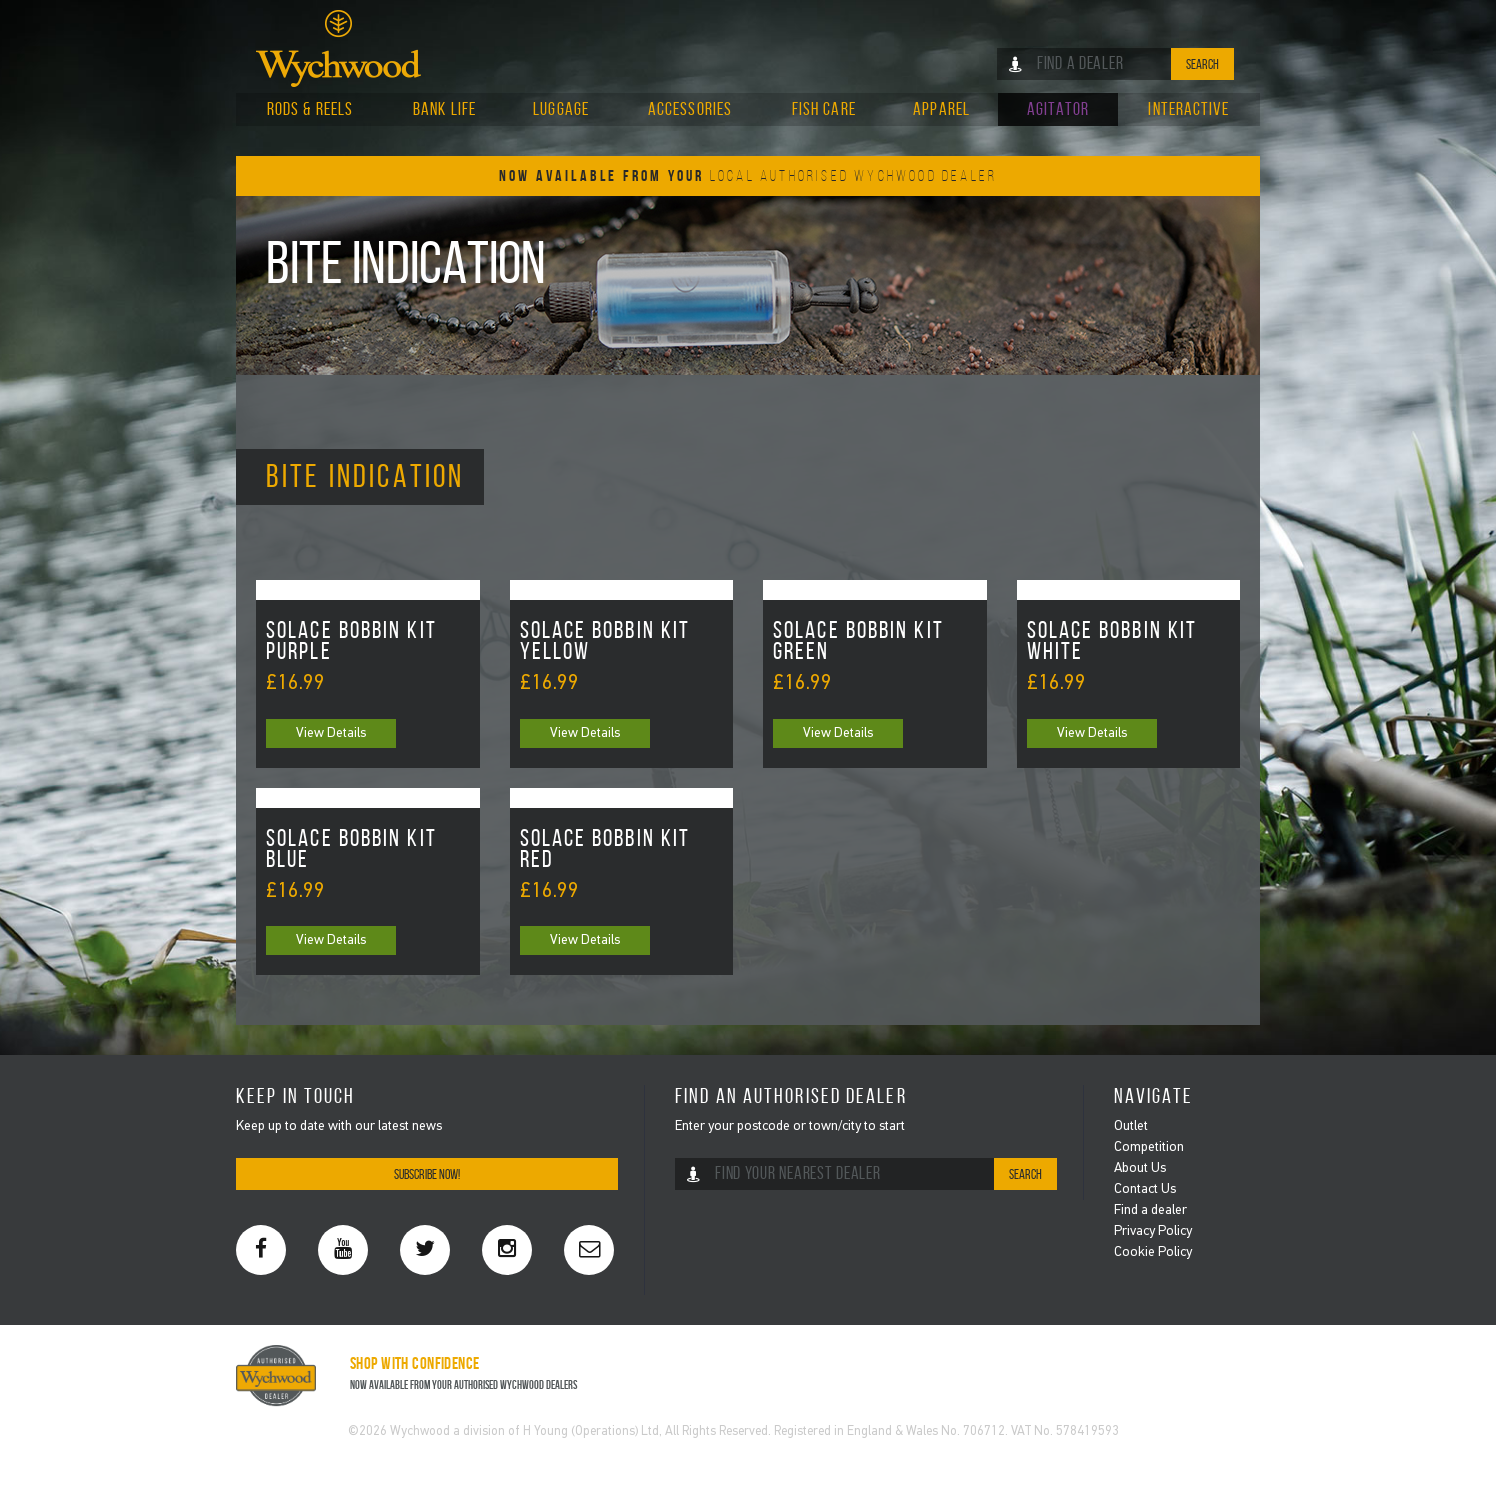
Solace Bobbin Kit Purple (351, 642)
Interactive (1188, 109)
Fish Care (824, 109)
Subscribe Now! (427, 1174)
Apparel (941, 109)
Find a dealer (1150, 1210)
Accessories (690, 109)
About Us (1140, 1168)
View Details (331, 733)
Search (1202, 64)
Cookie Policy (1153, 1252)
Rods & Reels (310, 109)
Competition (1149, 1147)
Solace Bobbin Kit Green (858, 642)
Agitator (1058, 109)
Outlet (1131, 1126)
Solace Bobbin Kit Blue (351, 850)
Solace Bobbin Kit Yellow (605, 642)
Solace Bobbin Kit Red (605, 850)
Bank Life (444, 109)
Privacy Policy (1153, 1231)
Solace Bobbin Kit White (1112, 642)
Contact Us (1145, 1189)
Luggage (561, 109)
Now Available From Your (748, 175)
